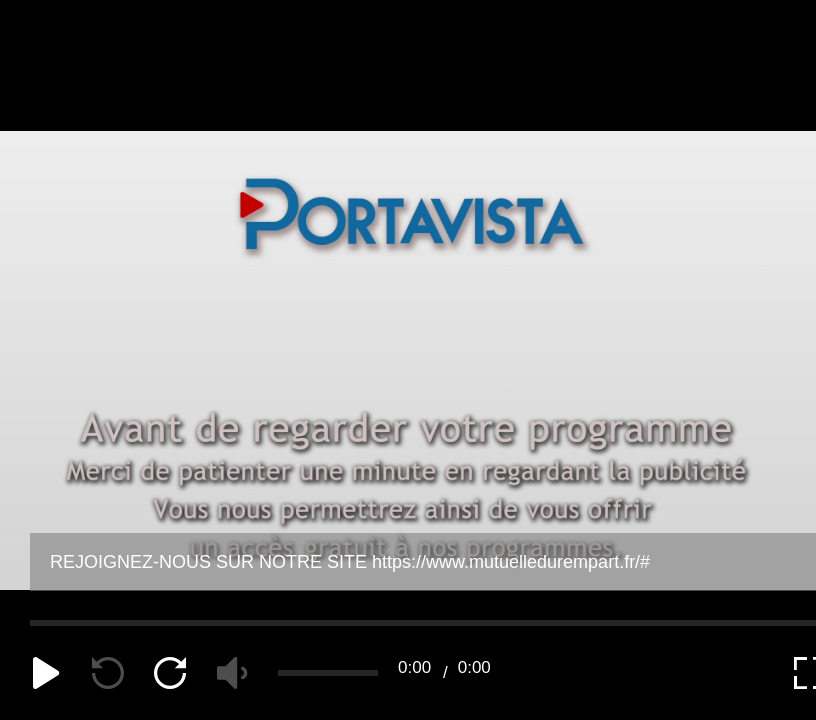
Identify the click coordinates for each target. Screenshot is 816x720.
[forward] (170, 673)
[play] (46, 673)
